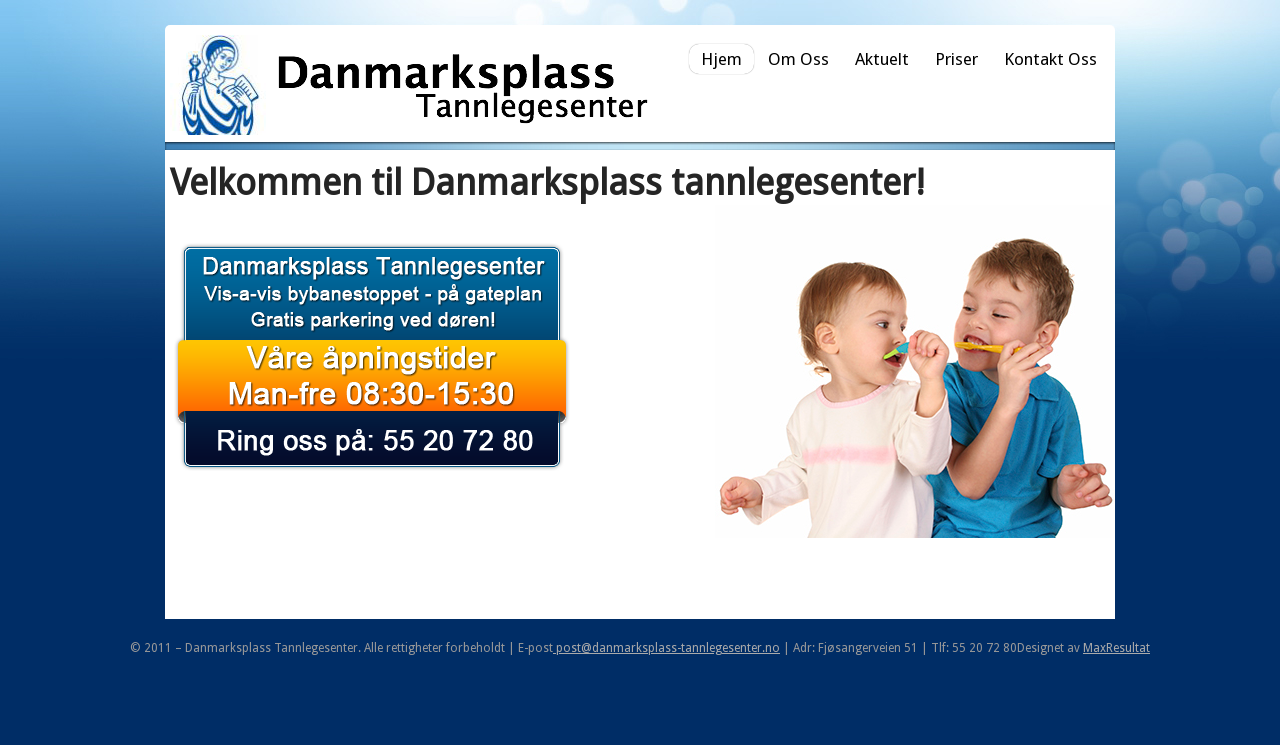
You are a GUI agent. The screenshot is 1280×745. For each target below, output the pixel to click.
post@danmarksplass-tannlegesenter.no (666, 648)
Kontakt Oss (1050, 59)
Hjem (721, 59)
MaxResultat (1116, 648)
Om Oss (798, 59)
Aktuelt (882, 59)
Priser (956, 59)
